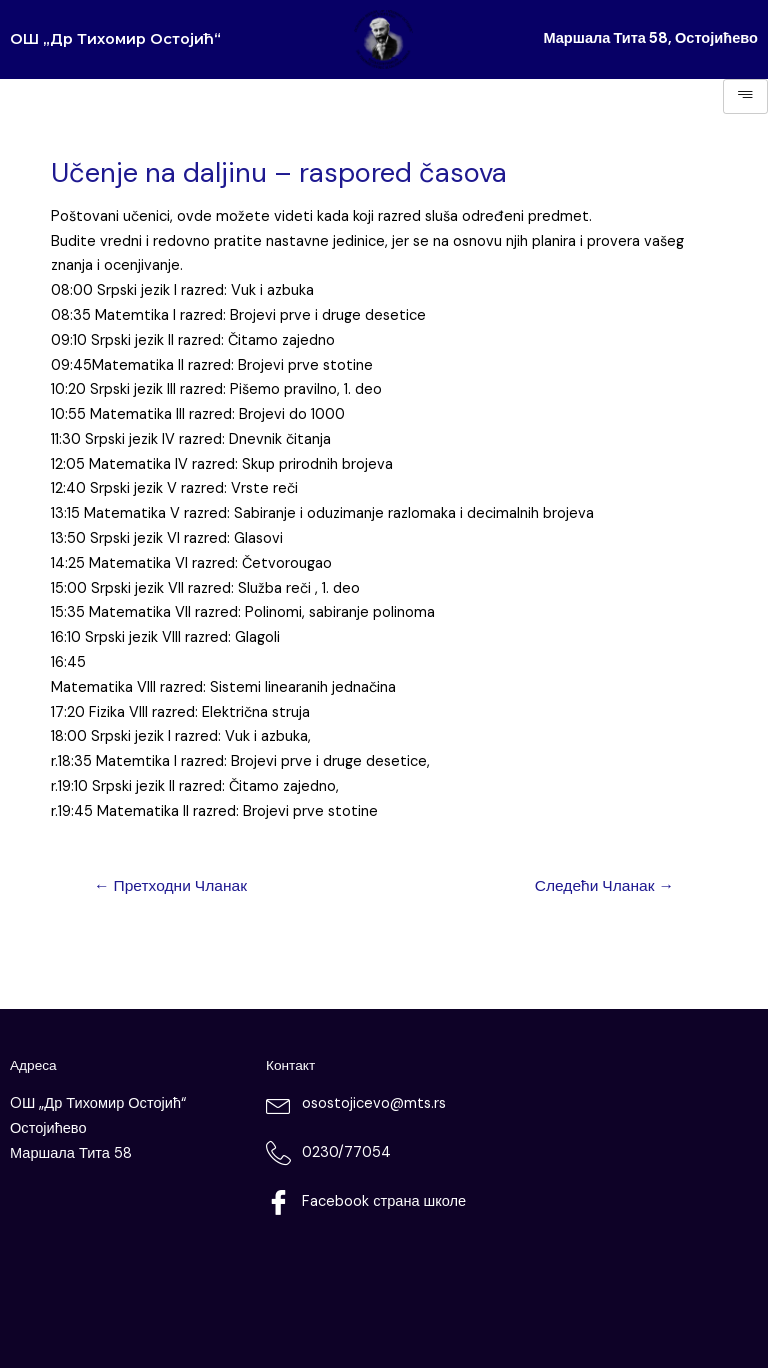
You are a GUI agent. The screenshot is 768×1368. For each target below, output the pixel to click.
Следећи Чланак (604, 886)
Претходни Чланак (170, 886)
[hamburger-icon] (745, 96)
